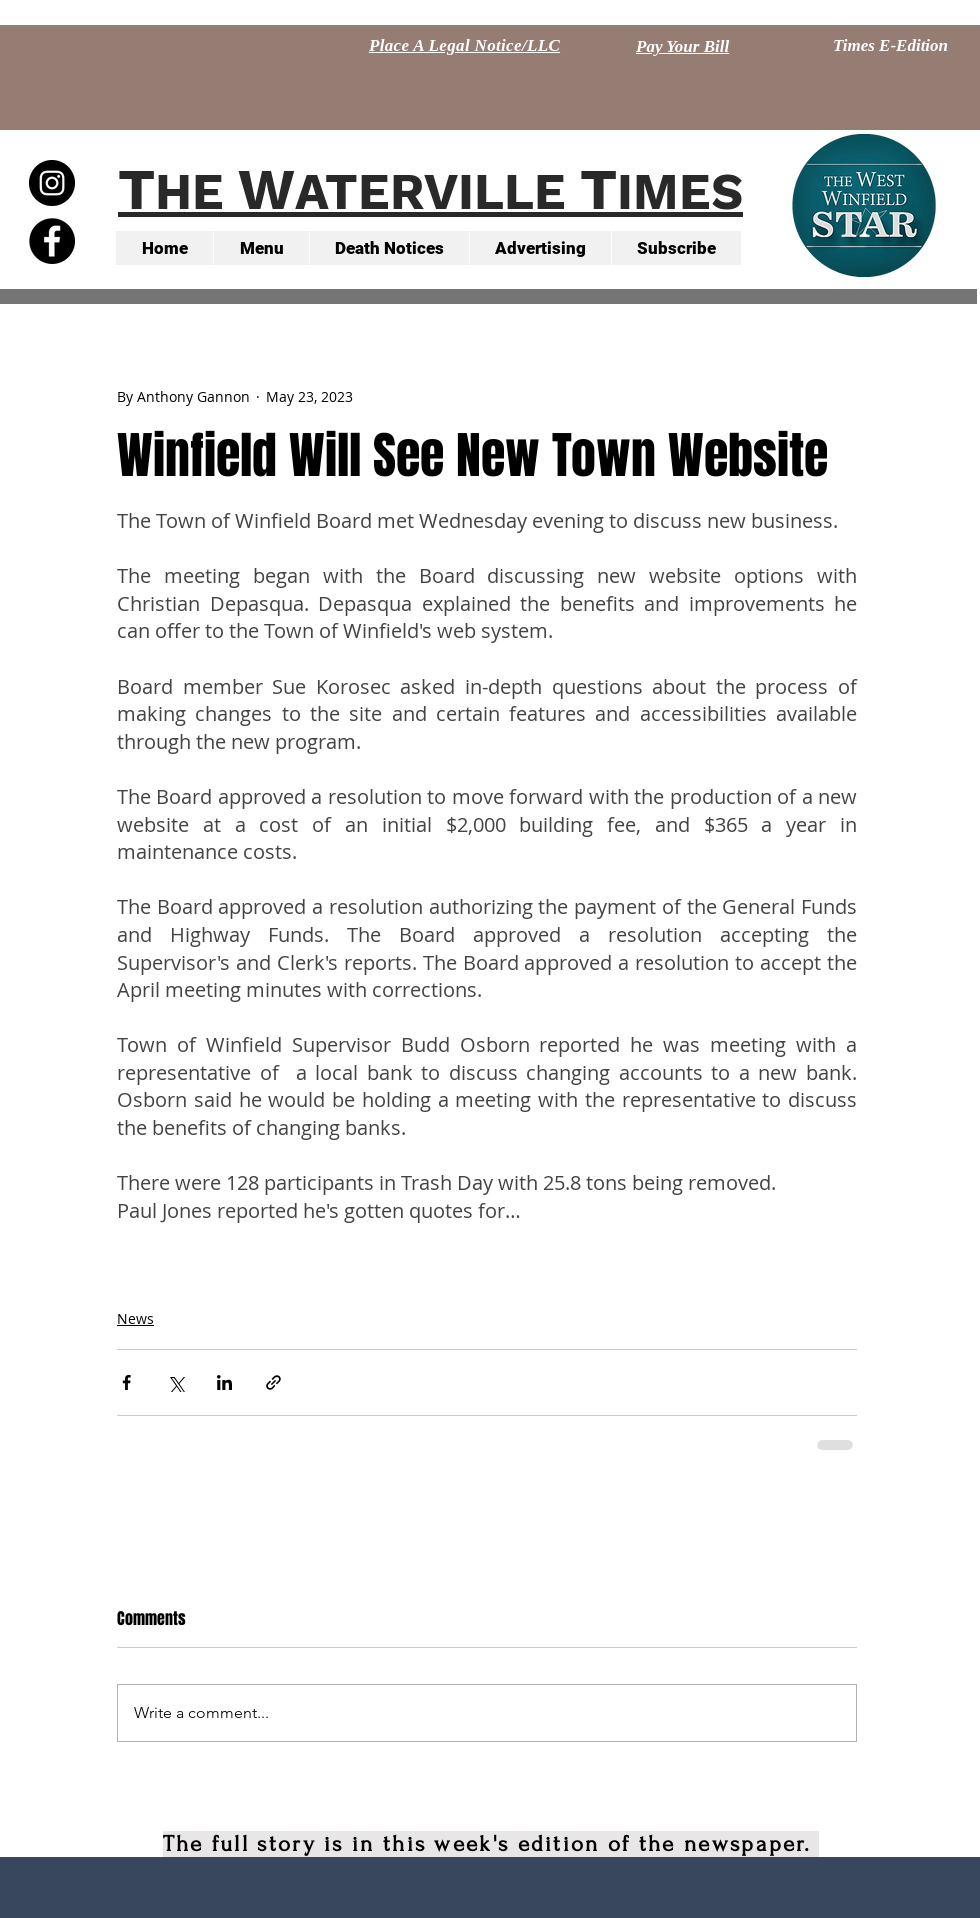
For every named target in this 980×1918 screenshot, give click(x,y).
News (135, 1318)
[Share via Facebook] (126, 1382)
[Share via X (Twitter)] (175, 1382)
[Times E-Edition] (890, 46)
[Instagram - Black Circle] (52, 183)
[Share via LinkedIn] (224, 1382)
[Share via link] (273, 1382)
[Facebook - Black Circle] (52, 241)
